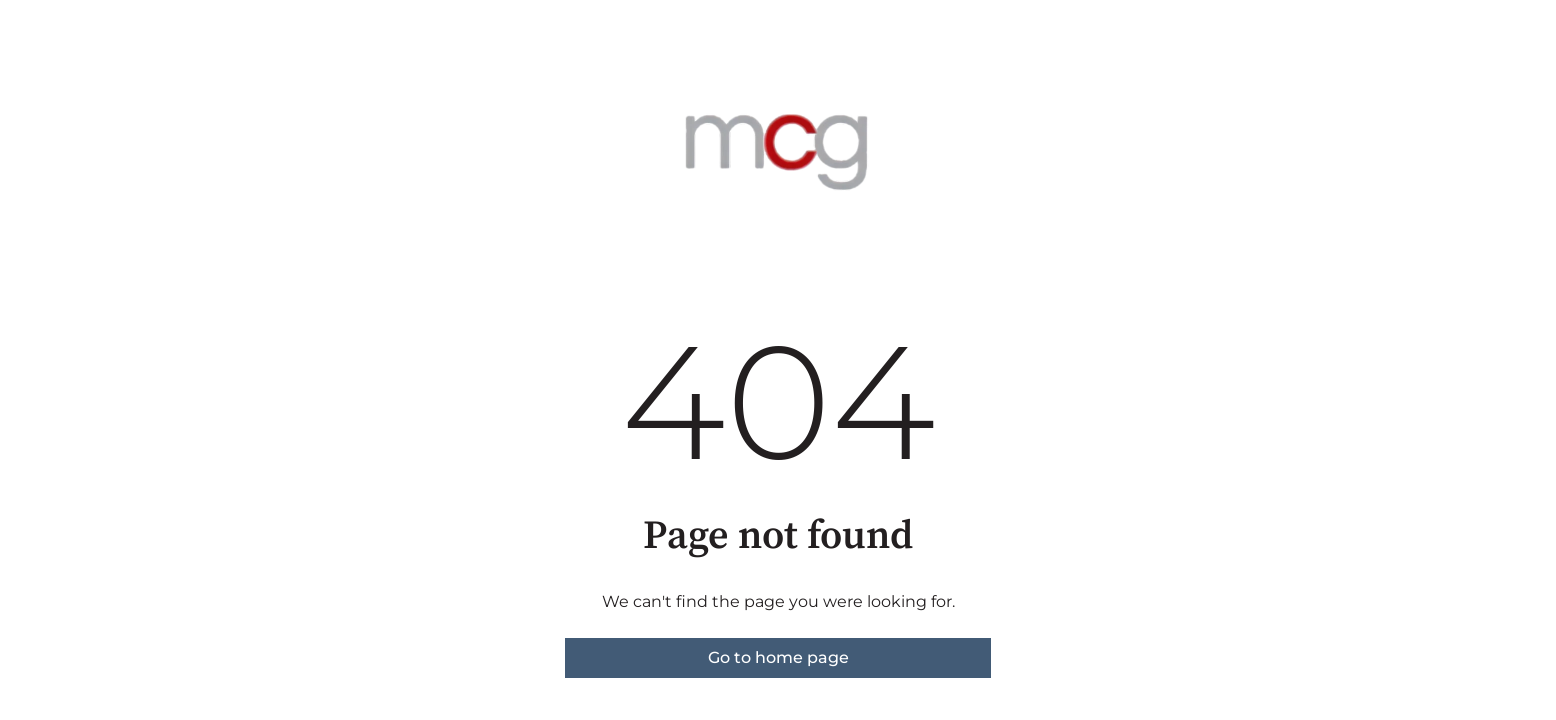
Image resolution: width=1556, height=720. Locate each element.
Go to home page (778, 657)
